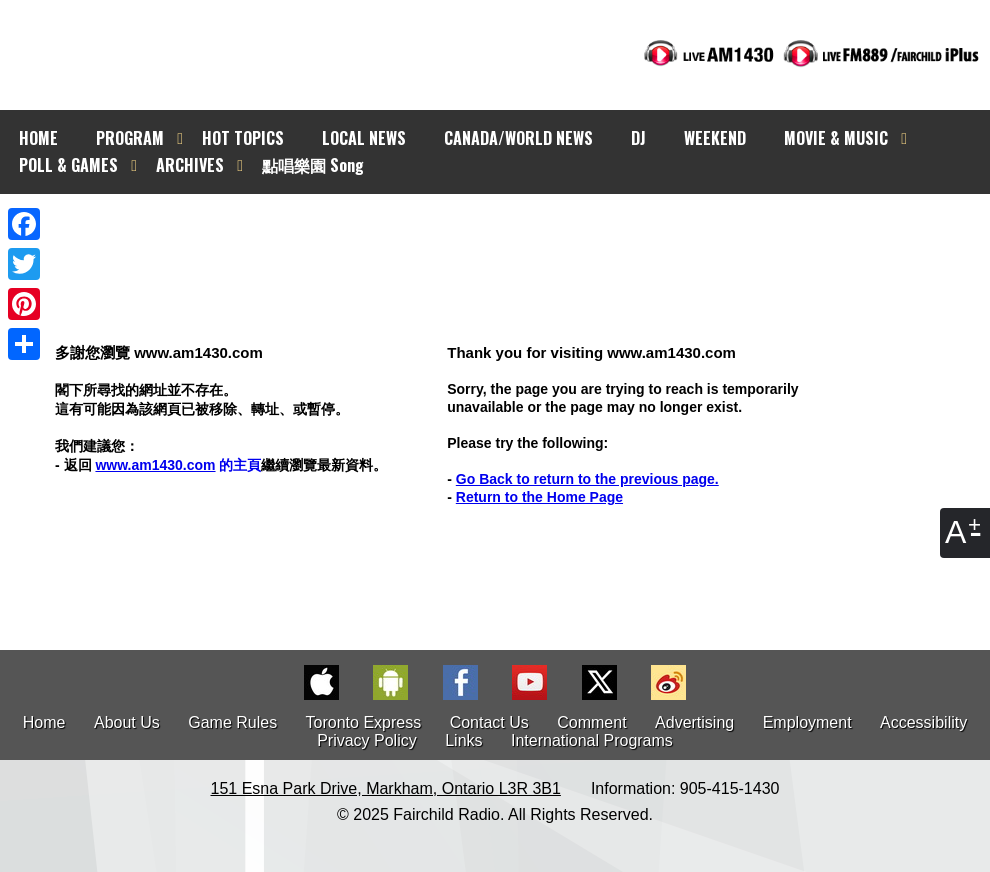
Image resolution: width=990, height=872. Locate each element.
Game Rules (232, 722)
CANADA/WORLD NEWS (518, 138)
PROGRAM (130, 138)
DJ (638, 138)
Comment (591, 722)
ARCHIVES (190, 165)
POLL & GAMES (68, 165)
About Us (127, 722)
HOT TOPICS (243, 138)
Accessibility (923, 722)
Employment (807, 722)
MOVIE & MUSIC (836, 138)
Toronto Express (364, 722)
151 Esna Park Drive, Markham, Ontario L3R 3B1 (386, 788)
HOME (38, 138)
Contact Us (489, 722)
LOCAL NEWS (364, 138)
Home (44, 722)
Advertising (694, 722)
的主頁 (178, 465)
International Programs (592, 740)
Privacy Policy (367, 740)
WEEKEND (715, 138)
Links (463, 740)
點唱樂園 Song (313, 165)
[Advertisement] (513, 230)
